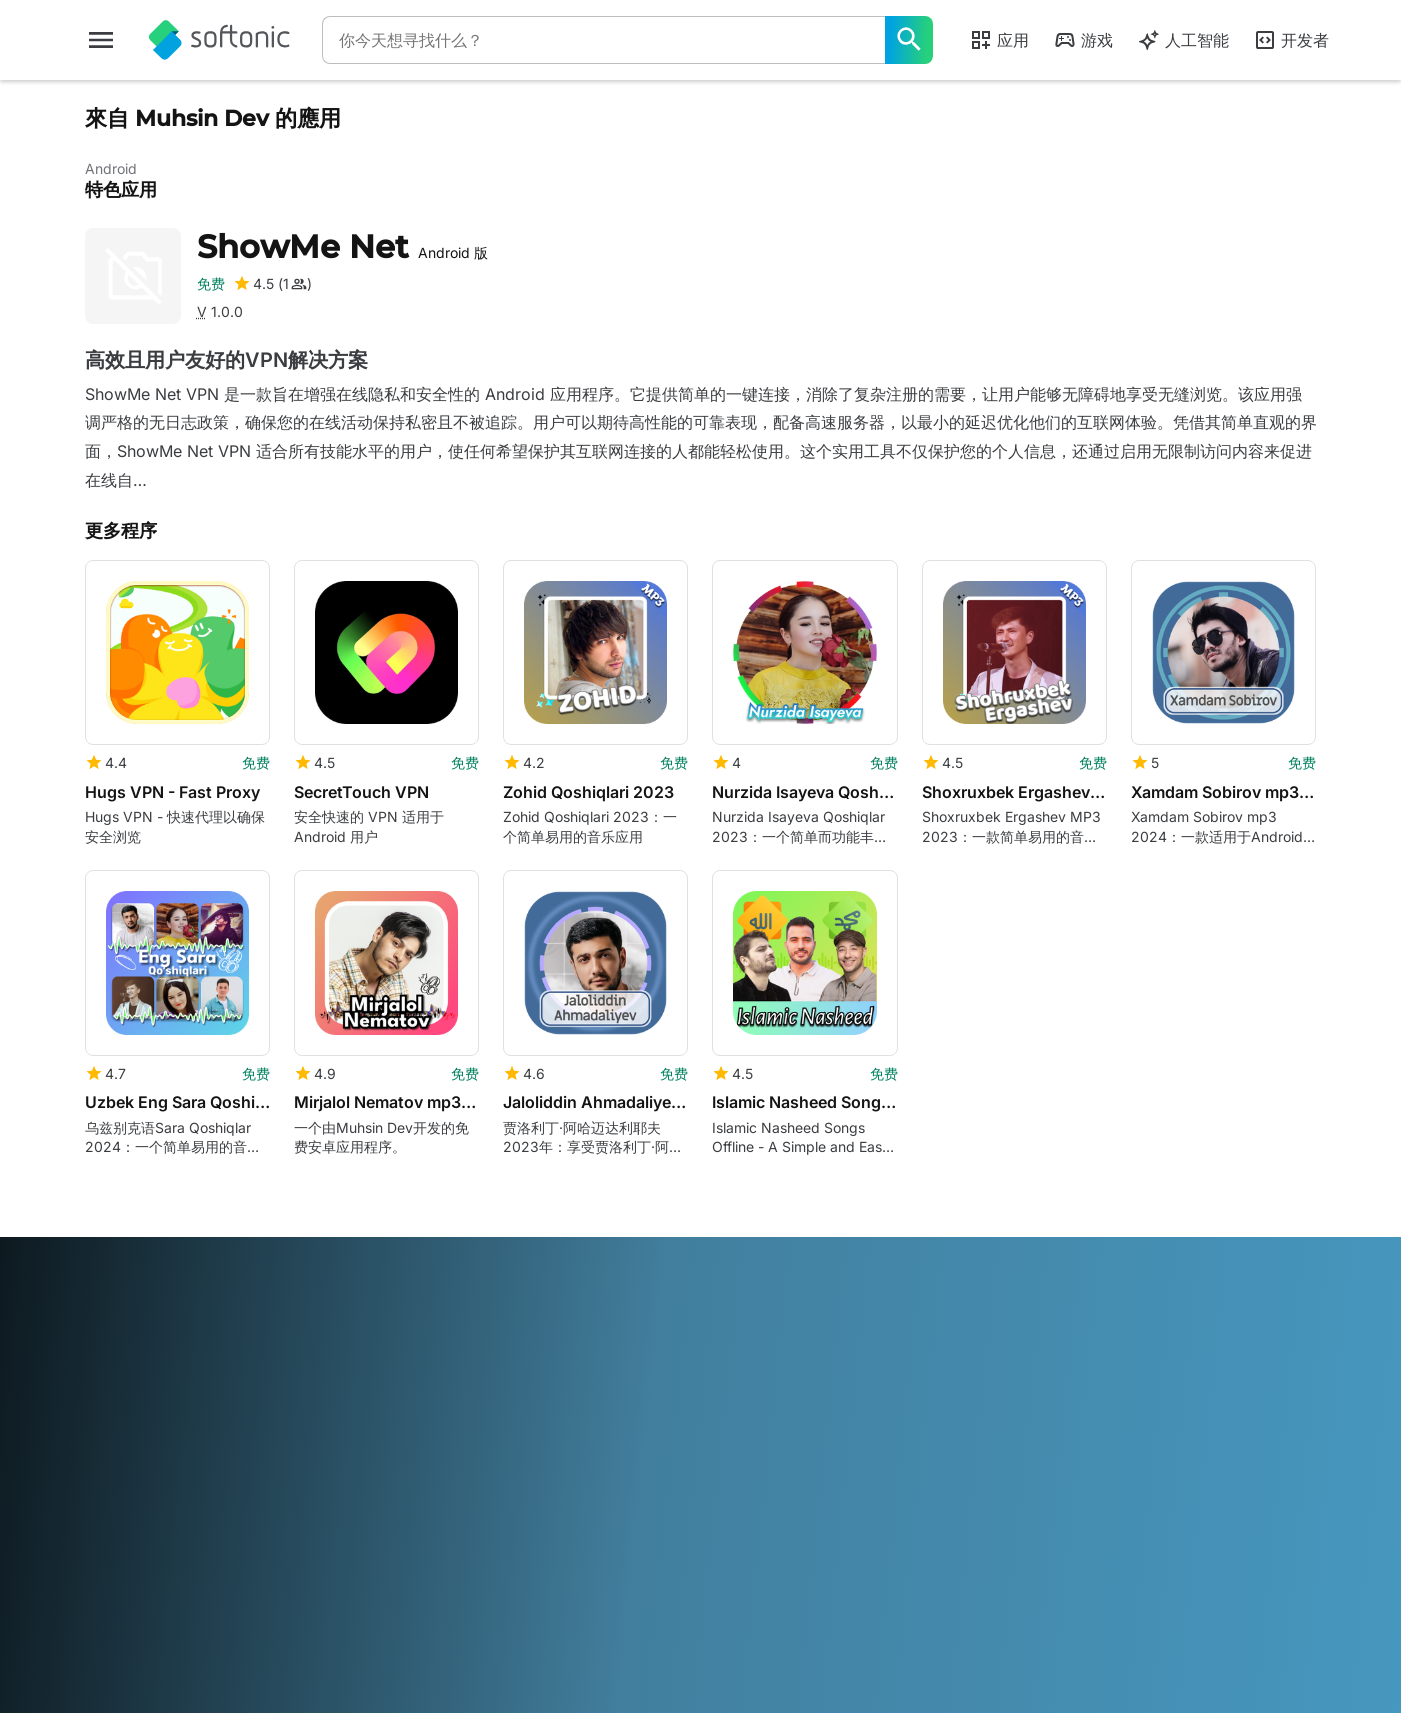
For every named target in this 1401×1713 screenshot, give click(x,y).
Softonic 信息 (128, 1336)
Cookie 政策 (751, 1446)
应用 (999, 40)
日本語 (562, 1560)
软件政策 (427, 1411)
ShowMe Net (342, 246)
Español (266, 1560)
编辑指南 (113, 1446)
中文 (293, 1587)
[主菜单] (101, 40)
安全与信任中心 (134, 1364)
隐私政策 (741, 1419)
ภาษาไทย (114, 1587)
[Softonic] (219, 40)
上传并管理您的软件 (462, 1383)
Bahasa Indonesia (420, 1560)
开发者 (1291, 40)
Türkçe (173, 1587)
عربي (101, 1560)
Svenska (939, 1560)
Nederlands (679, 1560)
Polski (744, 1560)
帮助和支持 (120, 1391)
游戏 (1083, 40)
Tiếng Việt (237, 1587)
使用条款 (741, 1391)
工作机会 (113, 1419)
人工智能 (1183, 40)
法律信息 (741, 1364)
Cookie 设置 (751, 1474)
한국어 (612, 1560)
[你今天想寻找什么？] (909, 40)
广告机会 (427, 1438)
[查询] (603, 40)
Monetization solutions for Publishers (483, 1346)
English (210, 1560)
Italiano (509, 1560)
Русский (874, 1560)
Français (327, 1560)
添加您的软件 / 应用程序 (161, 1474)
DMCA (734, 1336)
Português (804, 1560)
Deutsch (152, 1560)
